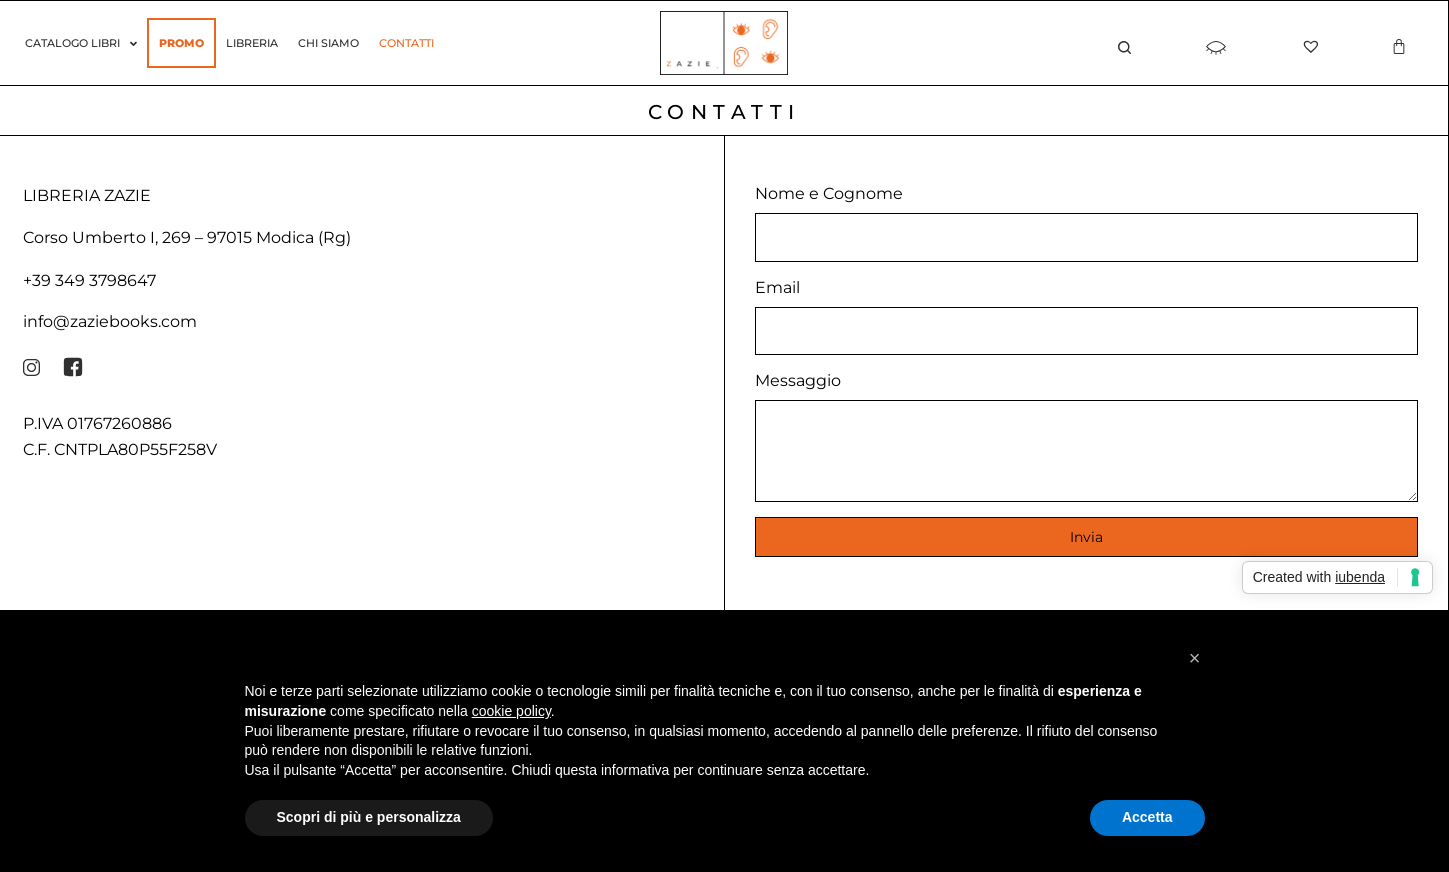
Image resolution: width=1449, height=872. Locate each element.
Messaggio (798, 380)
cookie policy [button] (511, 711)
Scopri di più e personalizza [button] (369, 817)
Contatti (406, 43)
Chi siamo (328, 43)
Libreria (252, 43)
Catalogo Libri (81, 43)
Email (777, 287)
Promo (181, 43)
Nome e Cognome (829, 193)
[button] (1195, 658)
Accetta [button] (1147, 817)
